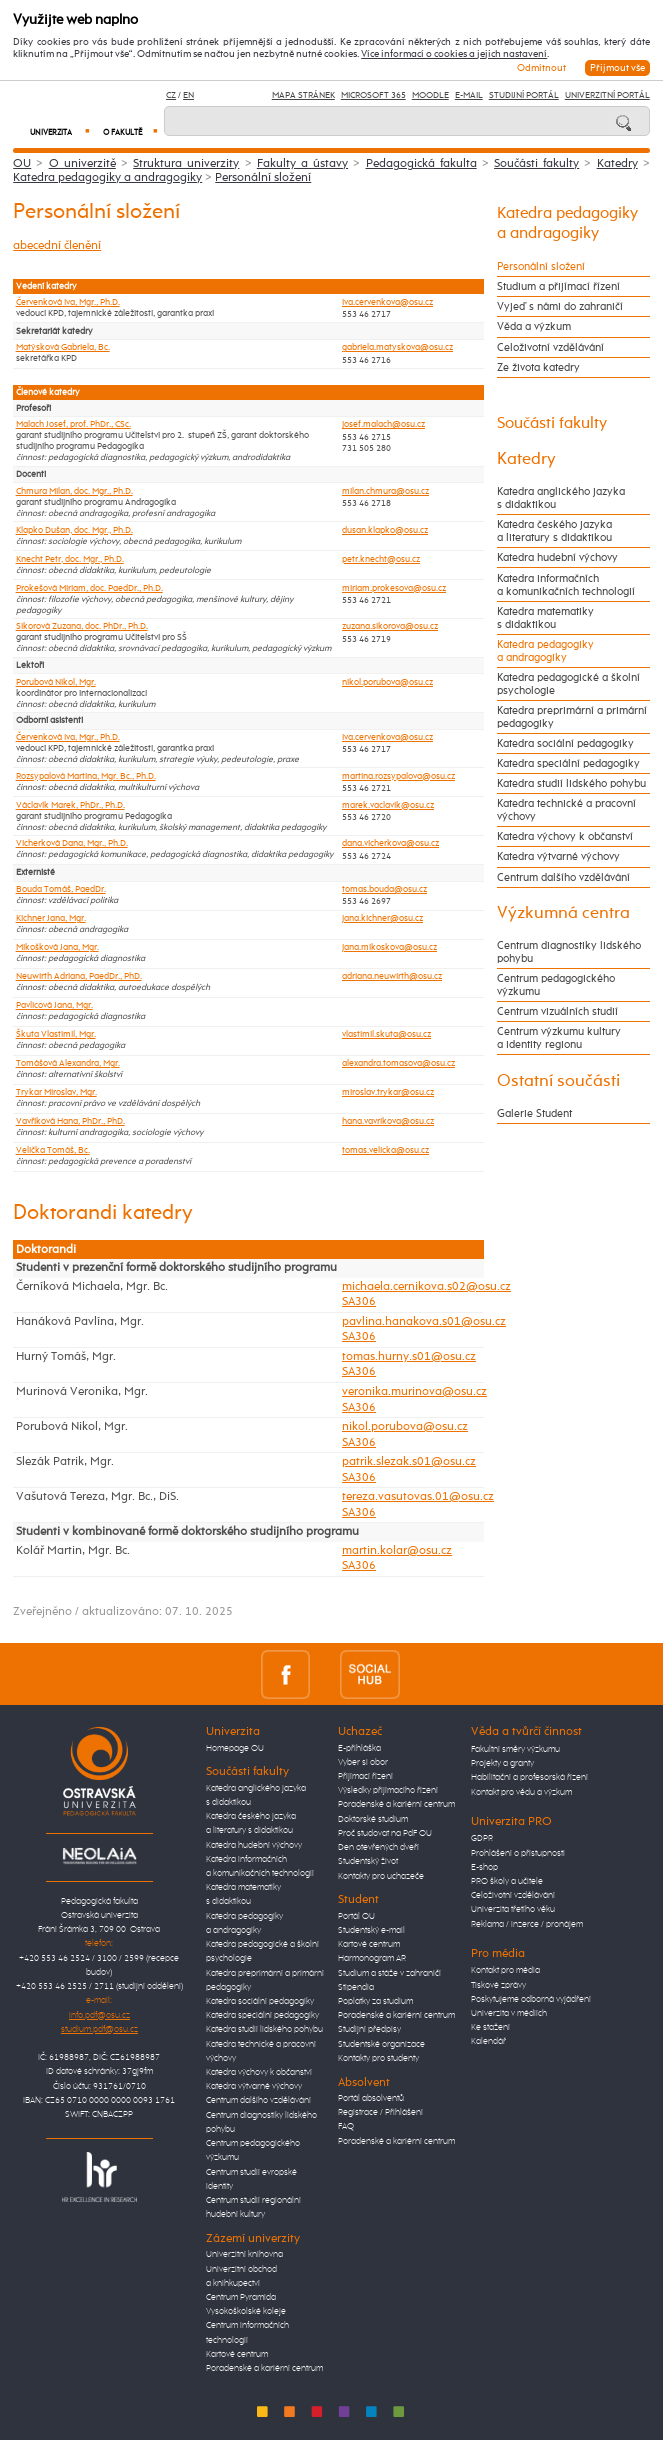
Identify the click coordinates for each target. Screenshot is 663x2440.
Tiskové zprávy (498, 1985)
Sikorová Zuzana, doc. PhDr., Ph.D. (82, 626)
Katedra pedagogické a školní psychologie (568, 684)
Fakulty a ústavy (302, 164)
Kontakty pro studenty (378, 2058)
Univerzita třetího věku (513, 1909)
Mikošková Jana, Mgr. (57, 947)
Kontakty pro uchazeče (381, 1876)
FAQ (346, 2126)
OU (22, 164)
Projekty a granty (502, 1763)
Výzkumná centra (563, 913)
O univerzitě (82, 164)
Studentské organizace (381, 2044)
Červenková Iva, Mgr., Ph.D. (68, 302)
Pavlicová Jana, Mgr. (54, 1005)
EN (188, 95)
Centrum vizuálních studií (557, 1011)
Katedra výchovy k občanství (565, 836)
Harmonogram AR (372, 1958)
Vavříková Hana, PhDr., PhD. (70, 1121)
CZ (171, 95)
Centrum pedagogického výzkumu (556, 985)
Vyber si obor (363, 1762)
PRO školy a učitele (507, 1881)
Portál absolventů (371, 2098)
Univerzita (60, 132)
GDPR (482, 1838)
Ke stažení (490, 2027)
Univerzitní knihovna (244, 2254)
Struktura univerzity (186, 164)
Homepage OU (235, 1748)
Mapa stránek (303, 95)
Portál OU (356, 1916)
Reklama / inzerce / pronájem (527, 1924)
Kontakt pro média (505, 1970)
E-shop (484, 1867)
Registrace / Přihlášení (380, 2112)
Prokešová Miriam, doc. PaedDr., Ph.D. (89, 588)
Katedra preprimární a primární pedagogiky (572, 717)
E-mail (469, 95)
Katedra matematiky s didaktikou (545, 618)
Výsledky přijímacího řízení (388, 1790)
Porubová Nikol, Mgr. (56, 682)
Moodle (430, 95)
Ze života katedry (538, 367)
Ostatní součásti (558, 1081)
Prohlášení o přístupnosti (518, 1853)
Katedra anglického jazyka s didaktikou (561, 498)
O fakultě (130, 132)
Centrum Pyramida (241, 2297)
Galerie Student (534, 1113)
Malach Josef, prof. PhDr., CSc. (73, 424)
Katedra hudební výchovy (557, 557)
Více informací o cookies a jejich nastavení (454, 54)
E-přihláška (359, 1748)
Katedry (617, 164)
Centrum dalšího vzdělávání (563, 877)
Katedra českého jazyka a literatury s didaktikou (554, 531)
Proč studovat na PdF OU (385, 1833)
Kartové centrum (237, 2354)
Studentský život (368, 1861)
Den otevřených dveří (378, 1847)
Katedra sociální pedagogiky (565, 743)
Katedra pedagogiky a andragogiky (107, 178)
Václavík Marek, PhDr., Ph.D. (70, 805)
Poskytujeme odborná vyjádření (531, 1999)
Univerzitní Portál (607, 95)
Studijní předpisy (369, 2029)
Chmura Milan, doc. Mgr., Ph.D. (74, 491)
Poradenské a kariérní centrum (264, 2368)
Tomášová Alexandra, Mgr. (68, 1063)
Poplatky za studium (375, 2001)
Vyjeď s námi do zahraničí (560, 306)
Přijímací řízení (365, 1776)
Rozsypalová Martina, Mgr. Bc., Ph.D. (86, 776)
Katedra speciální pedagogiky (568, 763)
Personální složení (263, 178)
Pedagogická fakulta (421, 164)
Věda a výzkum (534, 326)
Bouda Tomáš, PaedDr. (61, 889)
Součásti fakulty (536, 164)
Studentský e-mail (371, 1930)
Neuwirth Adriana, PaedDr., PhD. (79, 976)
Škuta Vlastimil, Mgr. (56, 1034)
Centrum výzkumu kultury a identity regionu (559, 1038)
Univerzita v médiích (509, 2013)
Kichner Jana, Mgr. (51, 918)
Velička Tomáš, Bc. (53, 1150)
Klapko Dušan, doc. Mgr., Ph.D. (74, 530)
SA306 (359, 1302)
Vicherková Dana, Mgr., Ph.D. (72, 843)
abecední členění (57, 246)
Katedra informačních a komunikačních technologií (566, 585)
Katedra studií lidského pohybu (571, 783)
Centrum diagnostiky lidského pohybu (569, 952)
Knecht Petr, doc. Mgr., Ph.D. (70, 559)
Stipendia (356, 1987)
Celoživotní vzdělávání (550, 347)
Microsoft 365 (373, 95)
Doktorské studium (373, 1819)
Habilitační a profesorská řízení (529, 1777)
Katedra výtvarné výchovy (558, 856)
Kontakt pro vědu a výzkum (521, 1792)
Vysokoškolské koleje (246, 2311)
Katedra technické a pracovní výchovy (566, 810)
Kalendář (488, 2041)
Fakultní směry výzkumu (515, 1749)
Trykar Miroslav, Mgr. (56, 1092)
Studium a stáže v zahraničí (389, 1973)
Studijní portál (524, 95)
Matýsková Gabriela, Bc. (63, 347)
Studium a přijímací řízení (558, 286)
